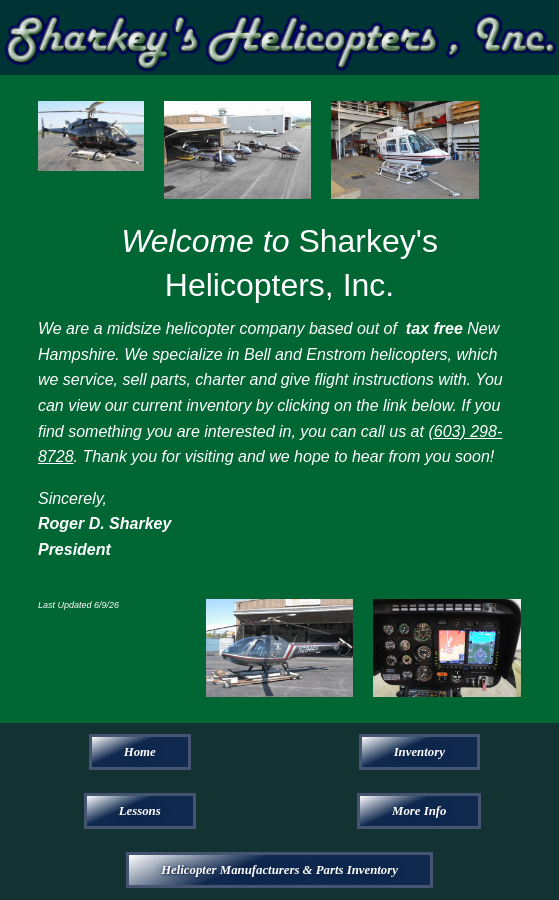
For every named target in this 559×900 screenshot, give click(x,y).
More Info (419, 811)
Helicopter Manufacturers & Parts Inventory (279, 870)
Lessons (140, 811)
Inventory (419, 752)
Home (140, 752)
